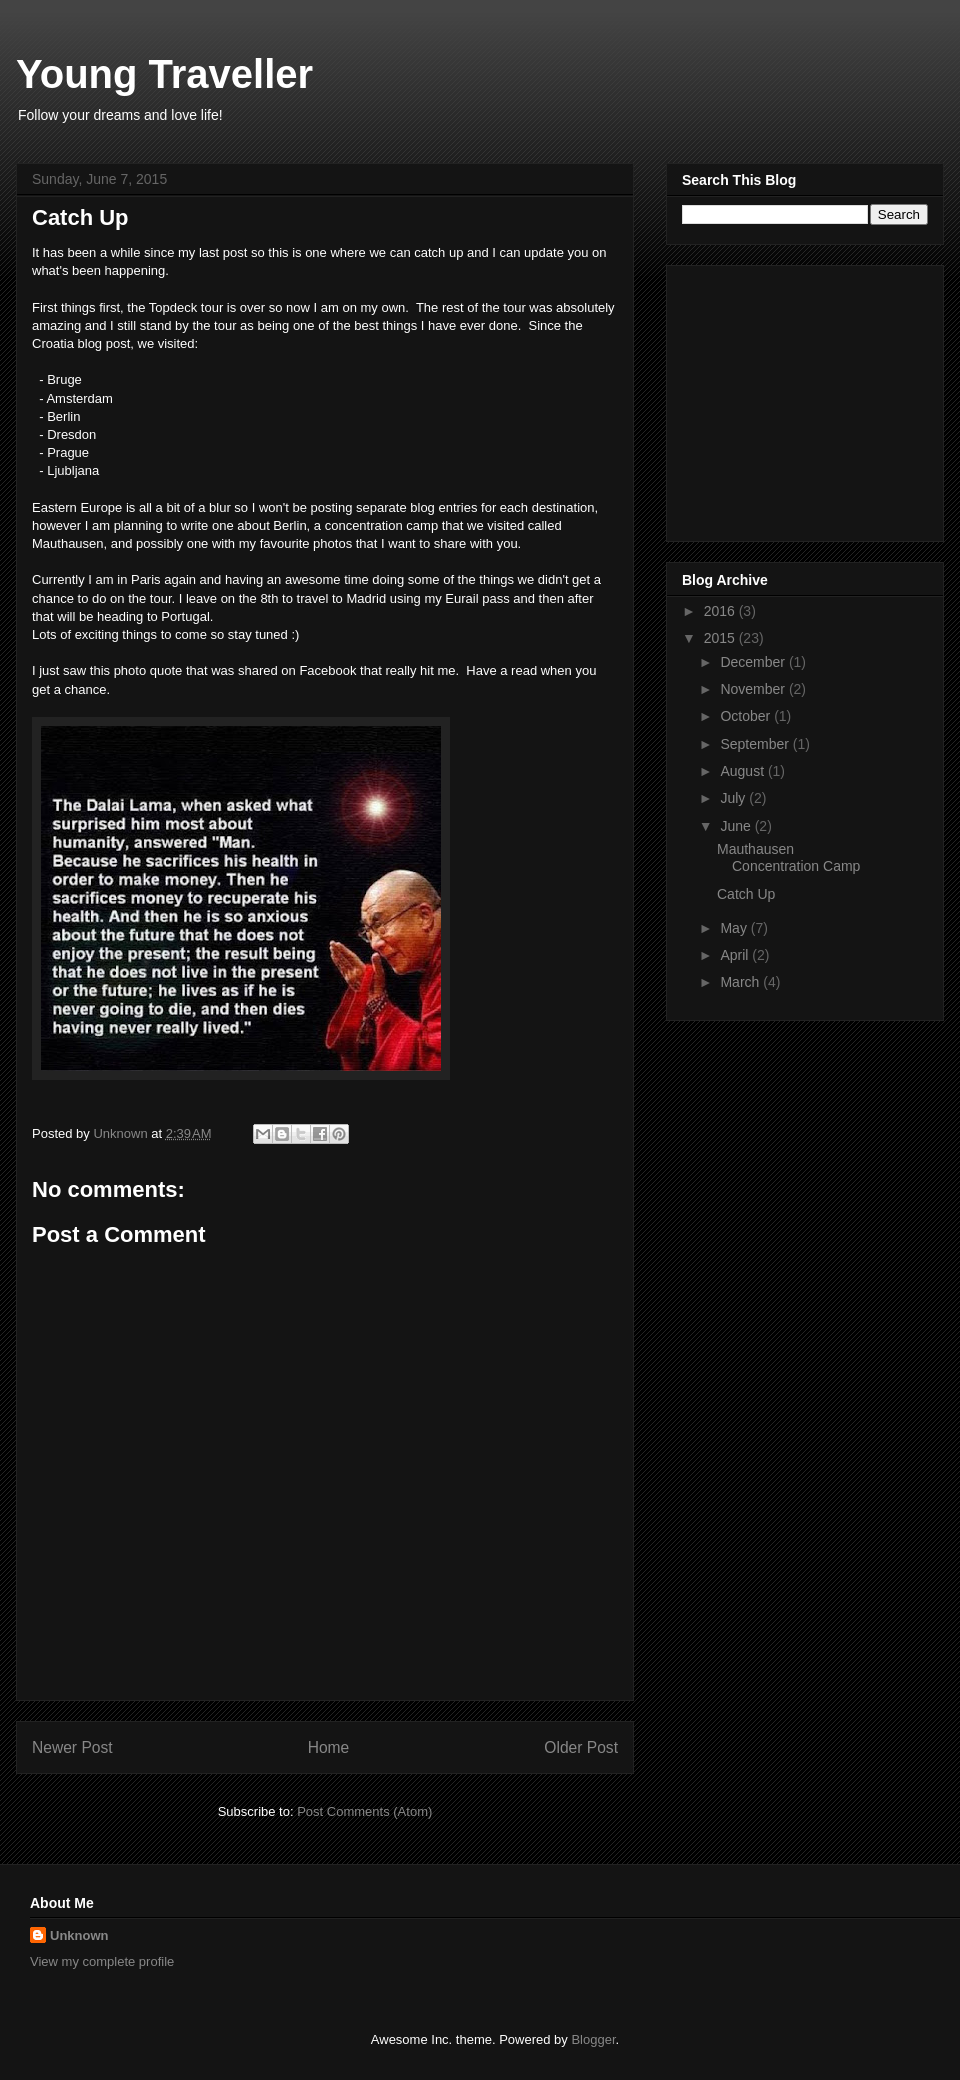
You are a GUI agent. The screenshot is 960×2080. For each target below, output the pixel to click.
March (741, 982)
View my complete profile (102, 1961)
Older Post (581, 1747)
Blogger (593, 2039)
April (736, 955)
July (734, 798)
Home (329, 1747)
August (743, 771)
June (737, 826)
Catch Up (746, 894)
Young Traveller (164, 74)
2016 (721, 611)
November (754, 689)
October (747, 716)
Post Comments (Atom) (364, 1811)
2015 (721, 638)
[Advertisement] (807, 398)
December (754, 662)
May (735, 928)
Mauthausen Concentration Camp (788, 857)
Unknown (79, 1935)
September (756, 744)
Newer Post (72, 1747)
